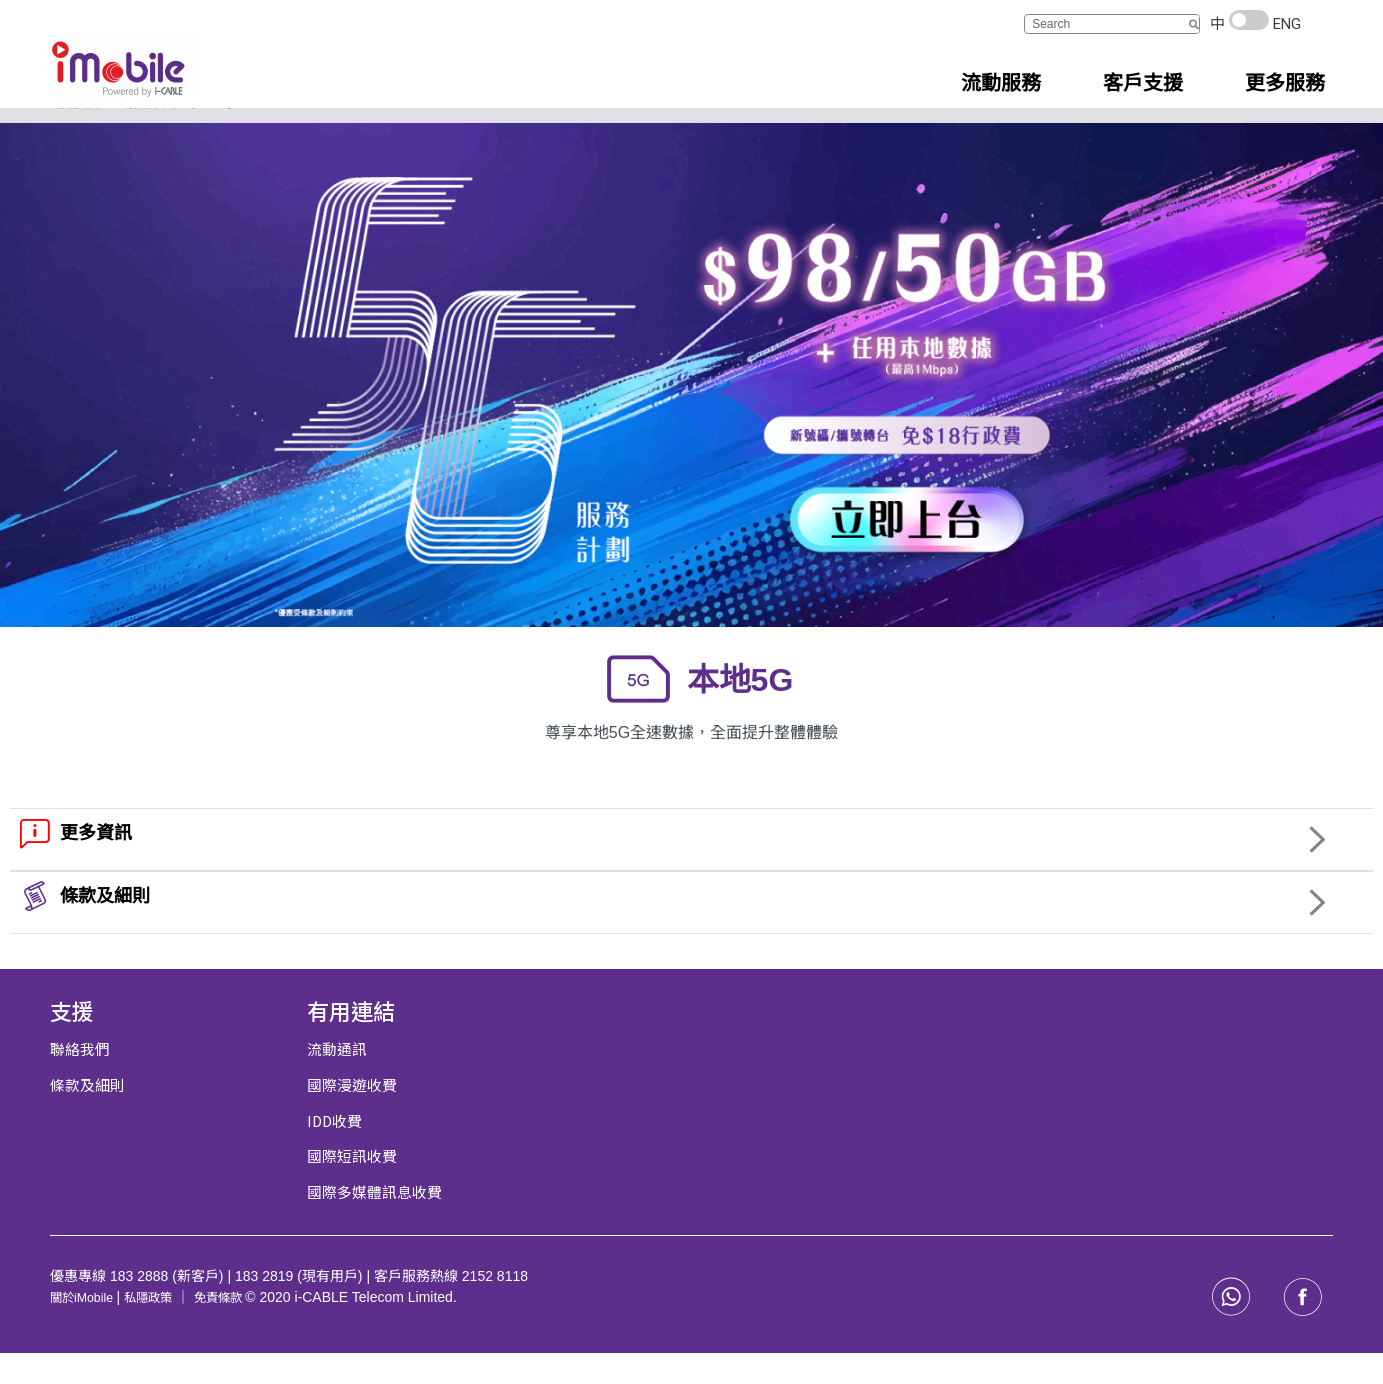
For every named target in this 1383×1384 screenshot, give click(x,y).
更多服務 (1285, 83)
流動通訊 (337, 1082)
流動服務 (66, 134)
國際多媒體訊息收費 (374, 1222)
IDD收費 (335, 1152)
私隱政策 (162, 1327)
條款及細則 (105, 930)
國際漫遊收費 (352, 1117)
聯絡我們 (80, 1082)
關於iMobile (88, 1327)
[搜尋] (1193, 24)
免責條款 (242, 1327)
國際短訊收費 (352, 1187)
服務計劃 (161, 134)
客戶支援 (1143, 83)
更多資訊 (96, 867)
